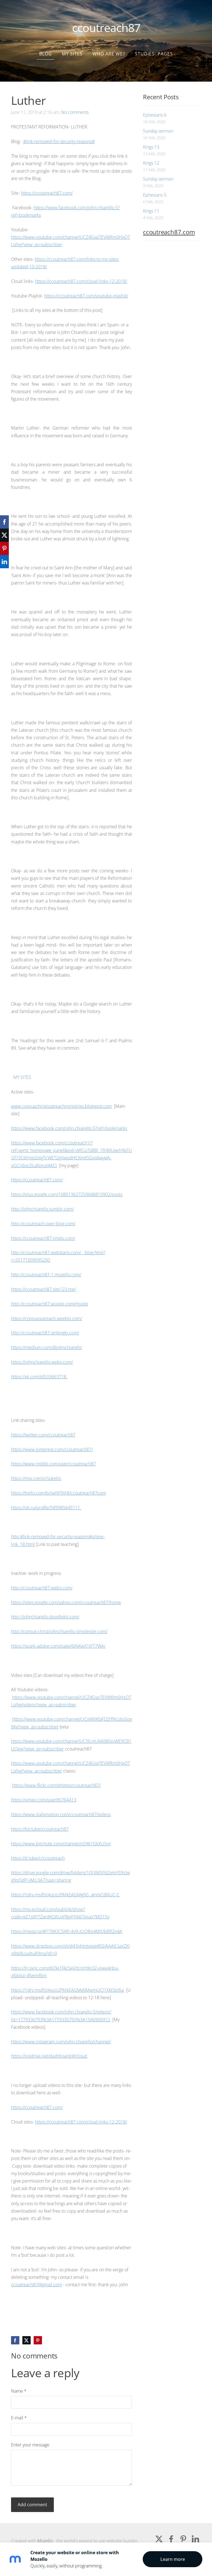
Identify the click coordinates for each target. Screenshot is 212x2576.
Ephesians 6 (154, 107)
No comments (75, 104)
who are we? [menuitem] (108, 45)
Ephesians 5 (154, 187)
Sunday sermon (158, 123)
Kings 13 (151, 139)
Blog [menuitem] (45, 45)
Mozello (45, 2532)
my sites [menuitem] (72, 45)
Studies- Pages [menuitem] (154, 45)
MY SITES (22, 1069)
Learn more (172, 2559)
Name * (18, 2383)
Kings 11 (151, 203)
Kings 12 (151, 155)
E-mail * (19, 2409)
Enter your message (30, 2436)
